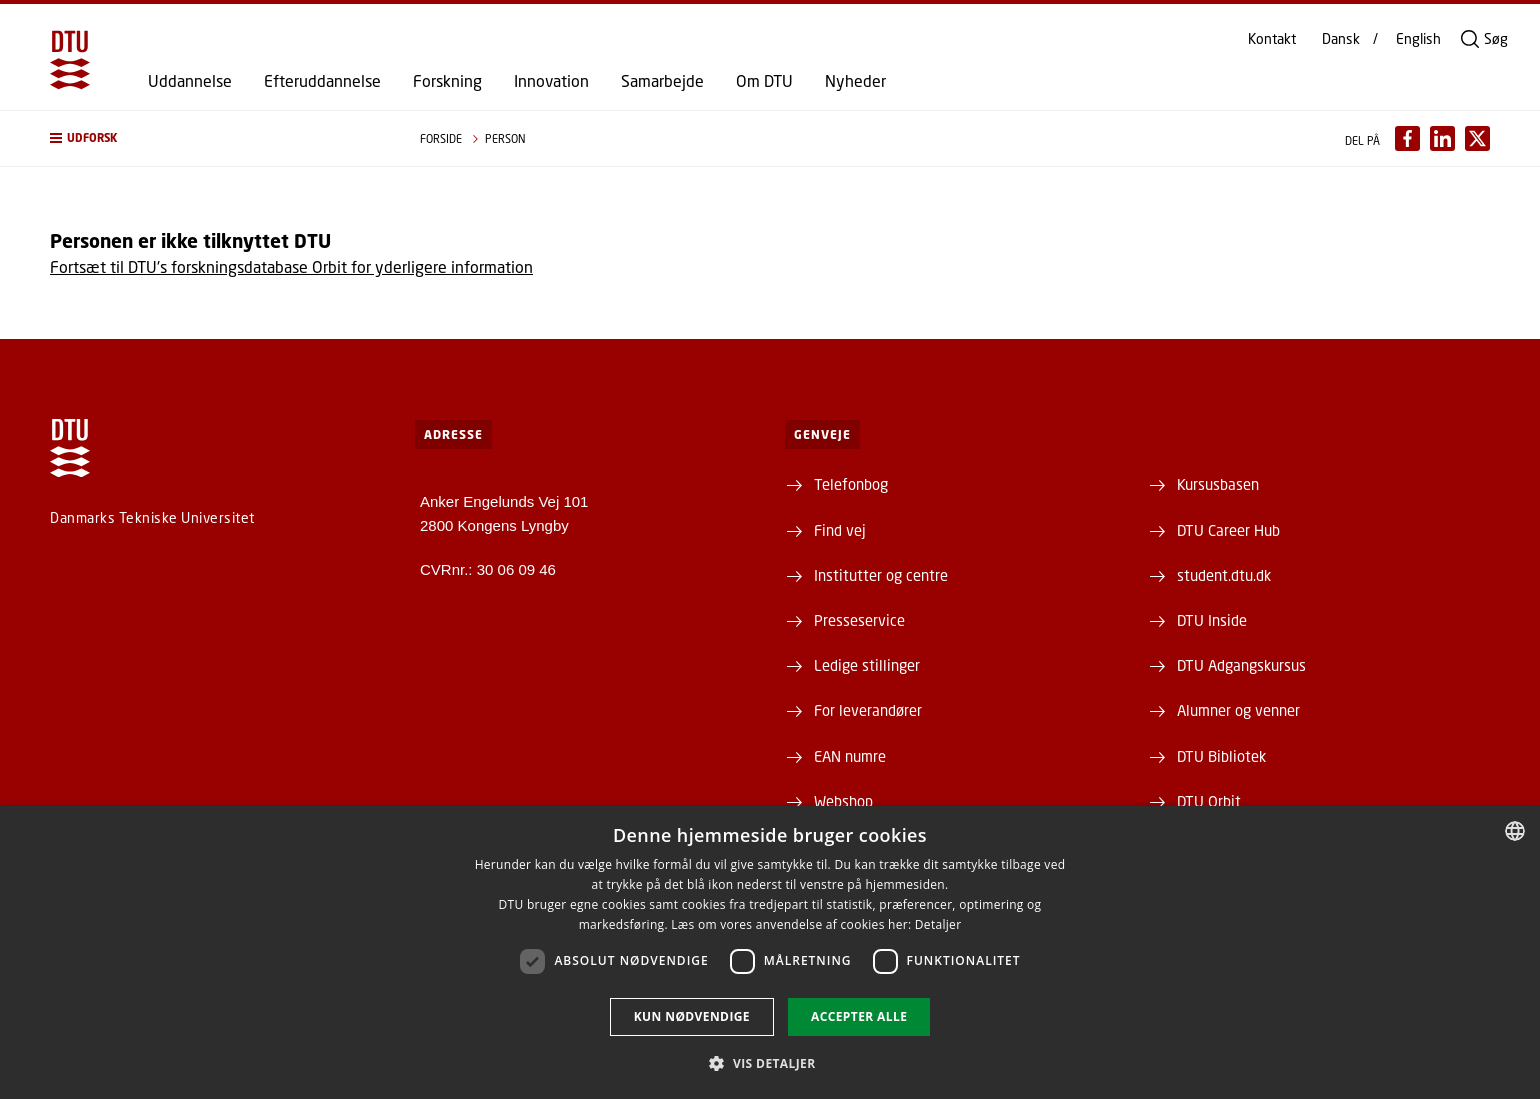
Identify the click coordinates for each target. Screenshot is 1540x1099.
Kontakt (1272, 39)
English (1418, 39)
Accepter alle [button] (859, 1016)
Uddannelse (190, 81)
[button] (215, 138)
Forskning (447, 81)
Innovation (551, 81)
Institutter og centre (881, 575)
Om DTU (764, 81)
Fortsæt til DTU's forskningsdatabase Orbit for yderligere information (291, 266)
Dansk (1341, 39)
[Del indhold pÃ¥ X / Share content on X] (1477, 138)
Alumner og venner (1238, 710)
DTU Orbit (1209, 801)
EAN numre (850, 756)
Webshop (843, 801)
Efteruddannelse (322, 81)
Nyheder (855, 81)
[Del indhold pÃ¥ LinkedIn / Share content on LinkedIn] (1442, 138)
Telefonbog (851, 484)
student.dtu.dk (1224, 575)
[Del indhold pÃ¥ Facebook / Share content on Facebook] (1407, 138)
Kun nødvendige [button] (692, 1016)
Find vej (840, 530)
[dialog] (770, 952)
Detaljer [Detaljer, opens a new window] (938, 924)
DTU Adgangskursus (1241, 665)
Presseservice (859, 620)
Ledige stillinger (867, 665)
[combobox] (1515, 831)
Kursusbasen (1218, 484)
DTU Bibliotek (1221, 756)
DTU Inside (1212, 620)
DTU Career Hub (1228, 530)
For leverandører (868, 710)
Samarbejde (662, 81)
